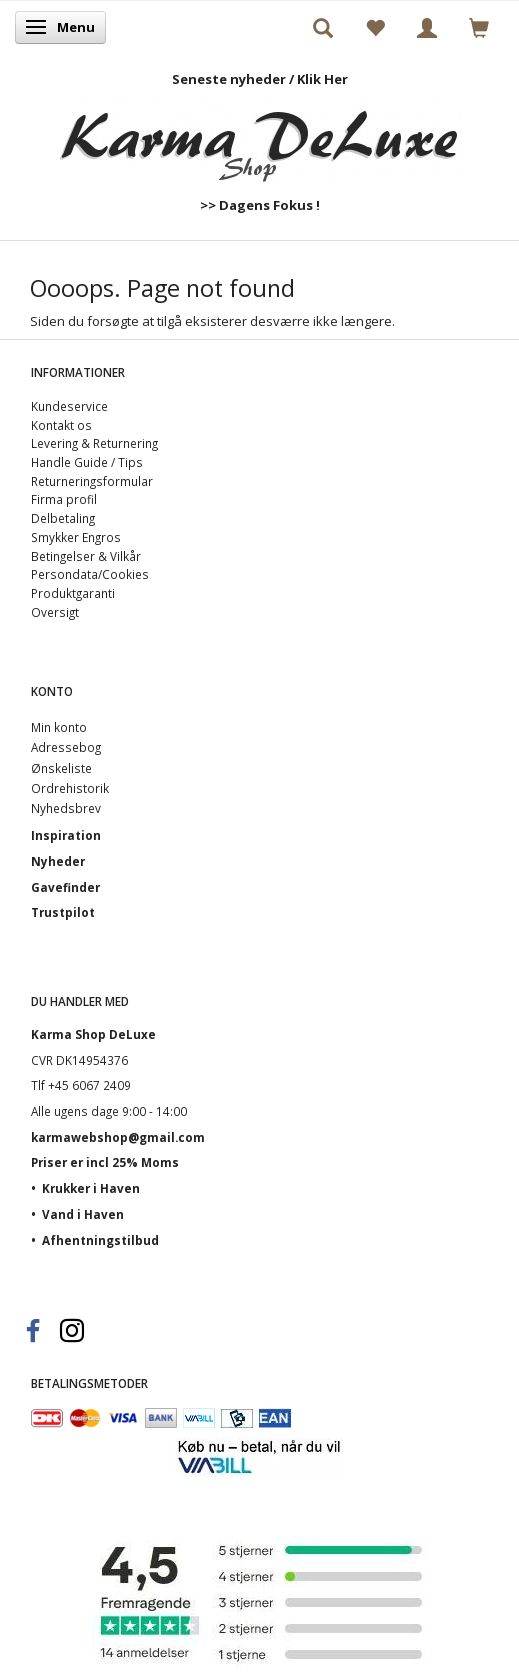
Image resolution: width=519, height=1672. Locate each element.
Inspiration (66, 835)
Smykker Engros (76, 537)
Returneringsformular (92, 481)
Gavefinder (65, 887)
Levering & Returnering (94, 443)
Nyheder (58, 861)
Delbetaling (63, 518)
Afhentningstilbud (100, 1240)
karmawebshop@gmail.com (118, 1137)
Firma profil (64, 499)
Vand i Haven (83, 1214)
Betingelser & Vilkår (86, 556)
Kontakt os (61, 425)
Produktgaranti (73, 593)
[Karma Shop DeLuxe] (260, 135)
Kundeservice (69, 406)
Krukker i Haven (91, 1188)
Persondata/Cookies (90, 574)
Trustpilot (63, 912)
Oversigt (55, 612)
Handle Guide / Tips (87, 462)
